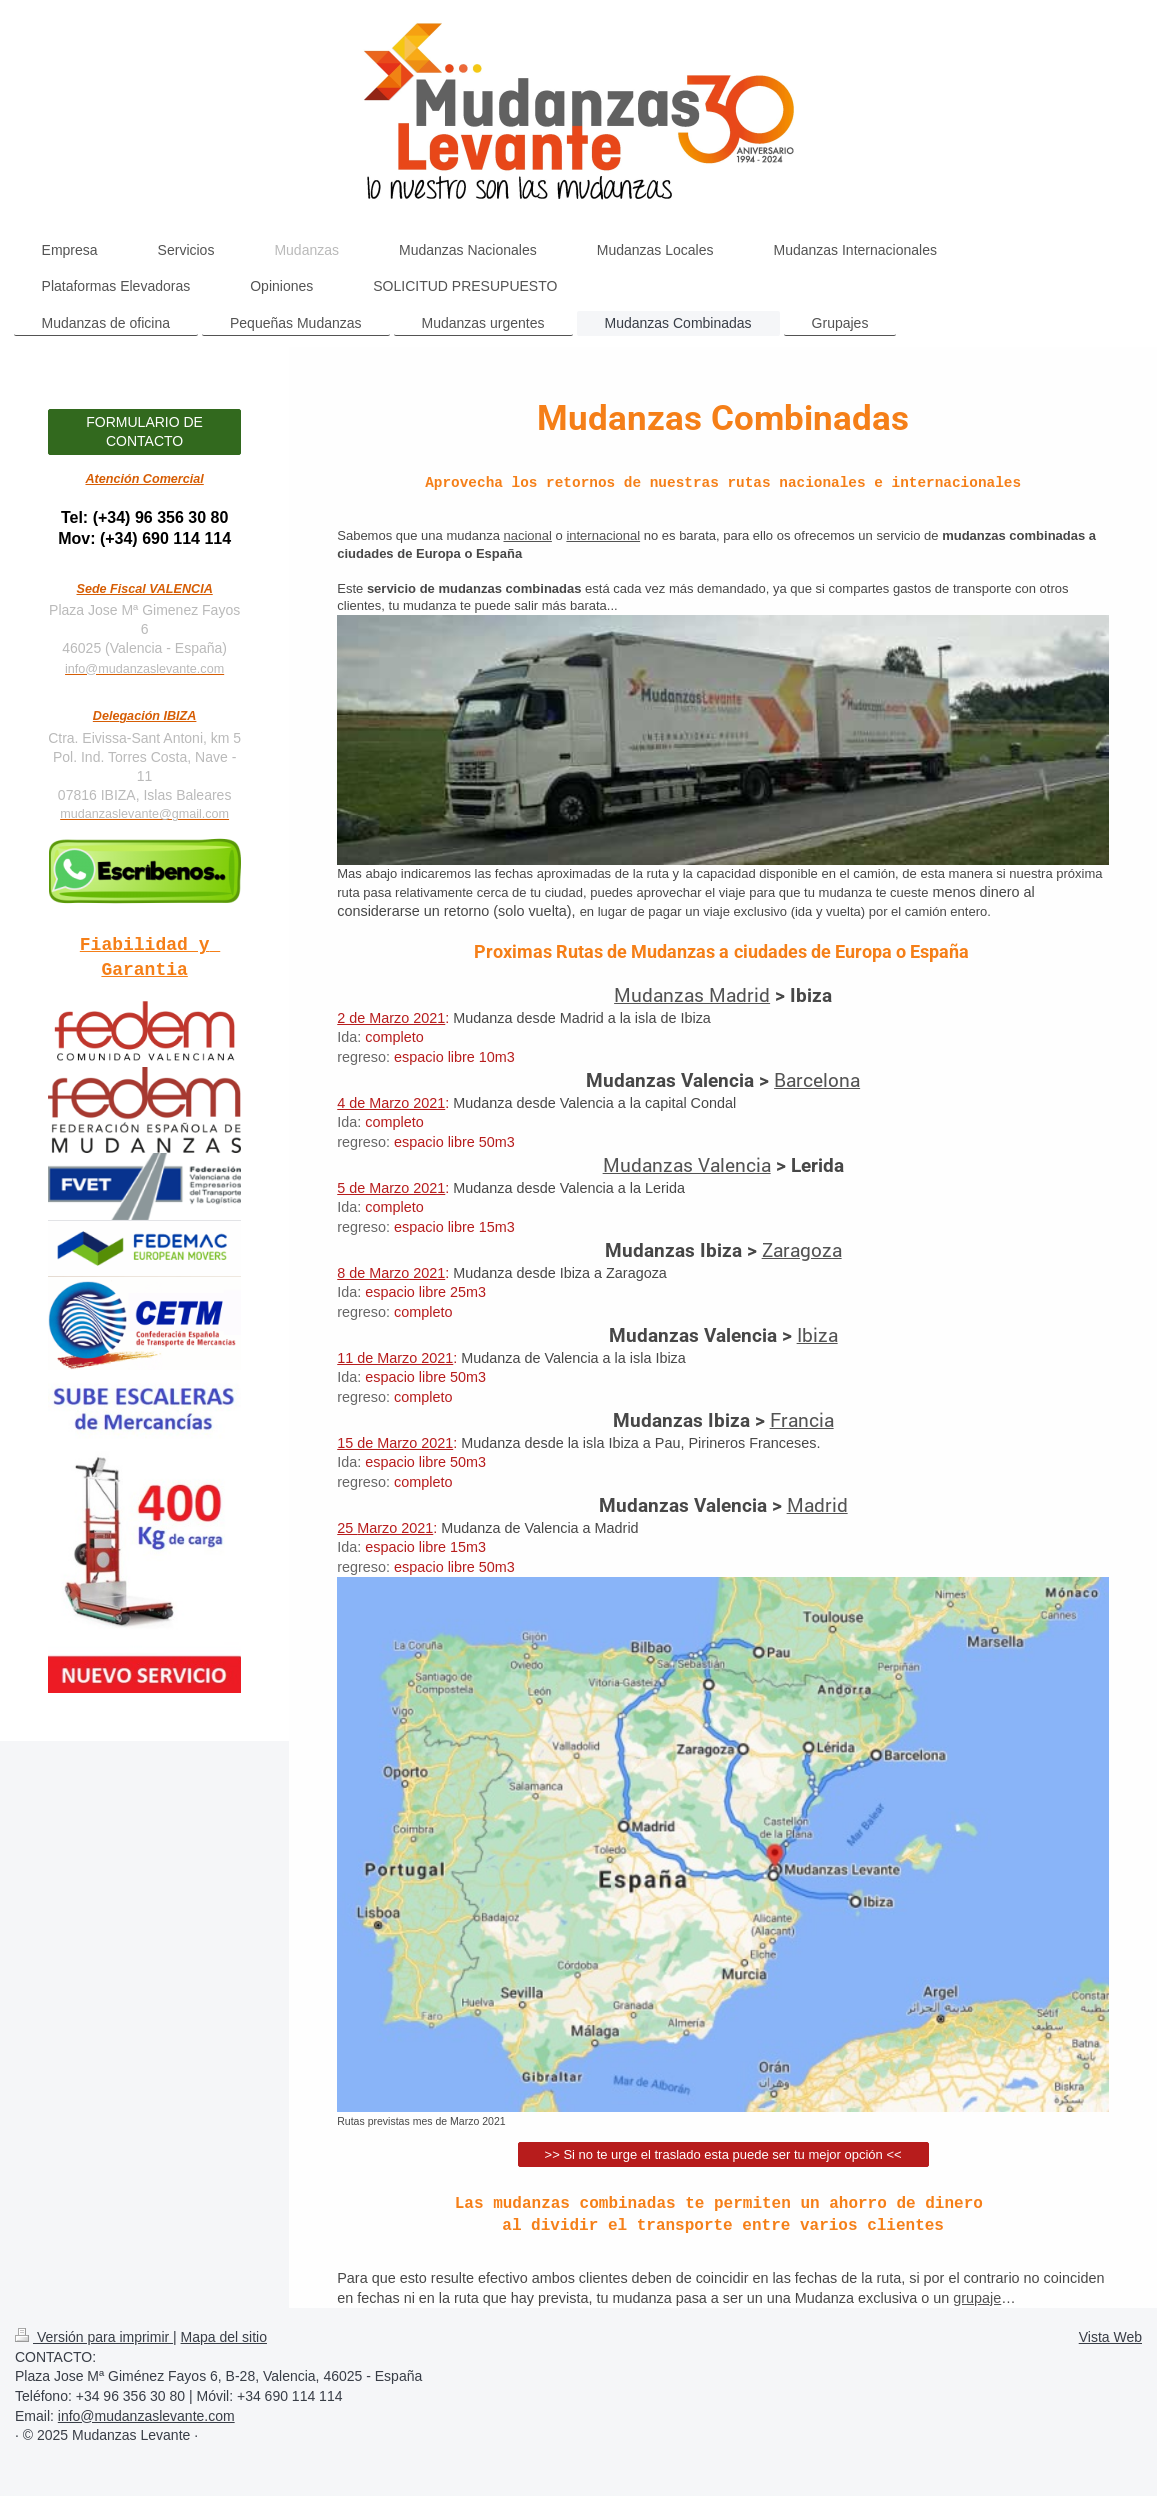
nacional (527, 535)
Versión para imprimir (94, 2337)
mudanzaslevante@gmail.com (144, 814)
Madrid (817, 1504)
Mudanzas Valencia (687, 1164)
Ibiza (817, 1334)
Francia (802, 1419)
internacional (603, 535)
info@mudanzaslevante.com (144, 669)
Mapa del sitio (224, 2337)
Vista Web (1110, 2337)
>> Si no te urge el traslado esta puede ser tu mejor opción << (723, 2154)
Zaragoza (802, 1249)
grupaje (977, 2298)
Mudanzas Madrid (692, 994)
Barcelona (817, 1079)
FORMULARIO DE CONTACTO (144, 431)
